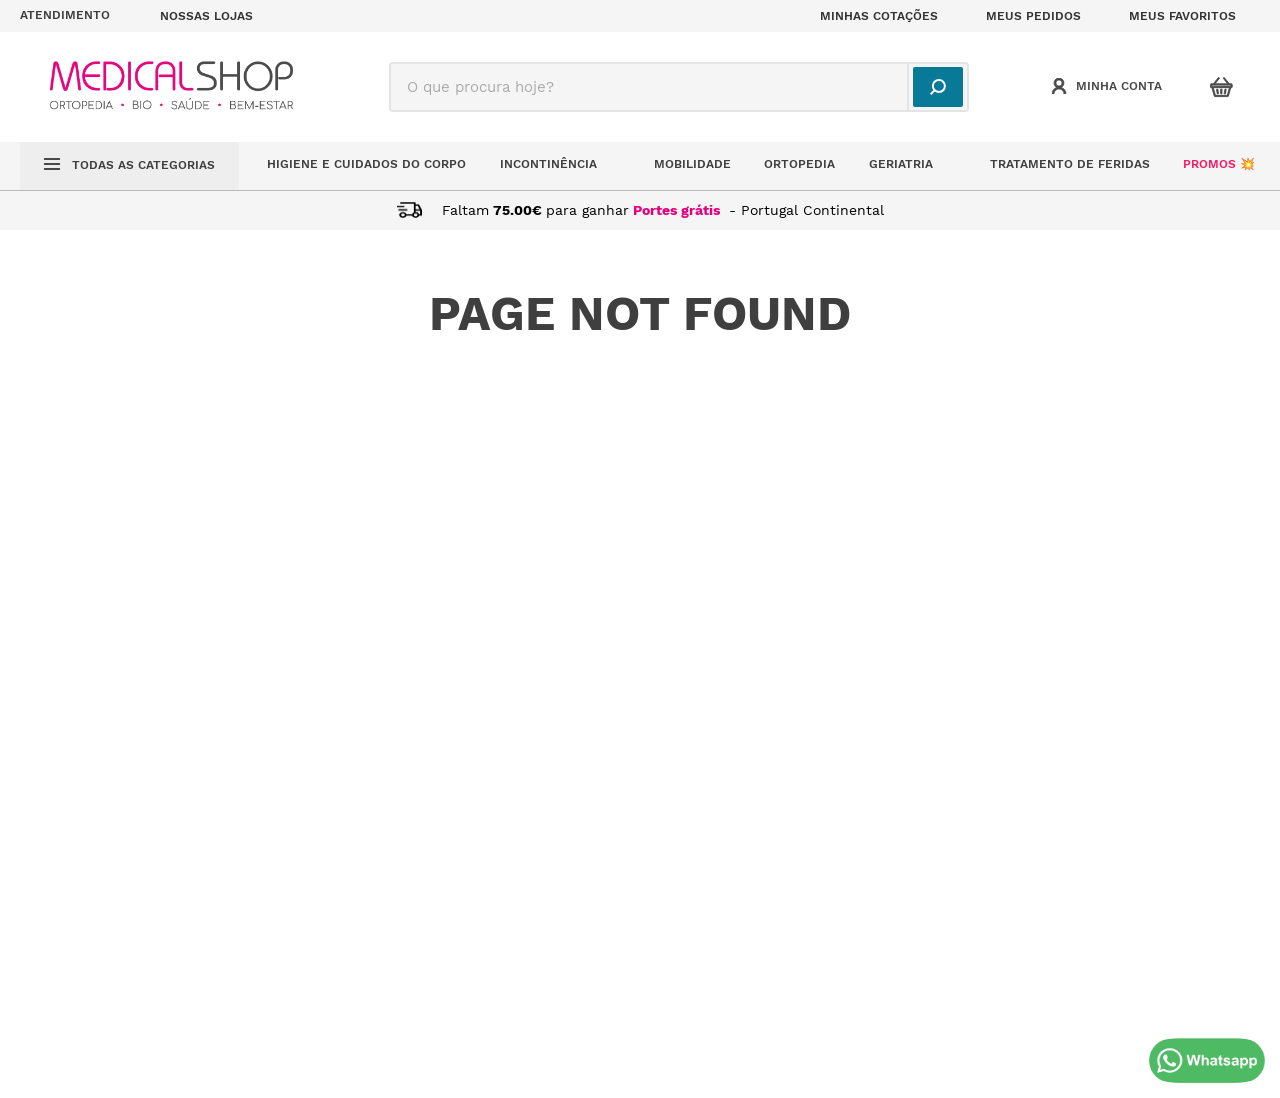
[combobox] (679, 87)
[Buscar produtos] (938, 87)
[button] (78, 16)
